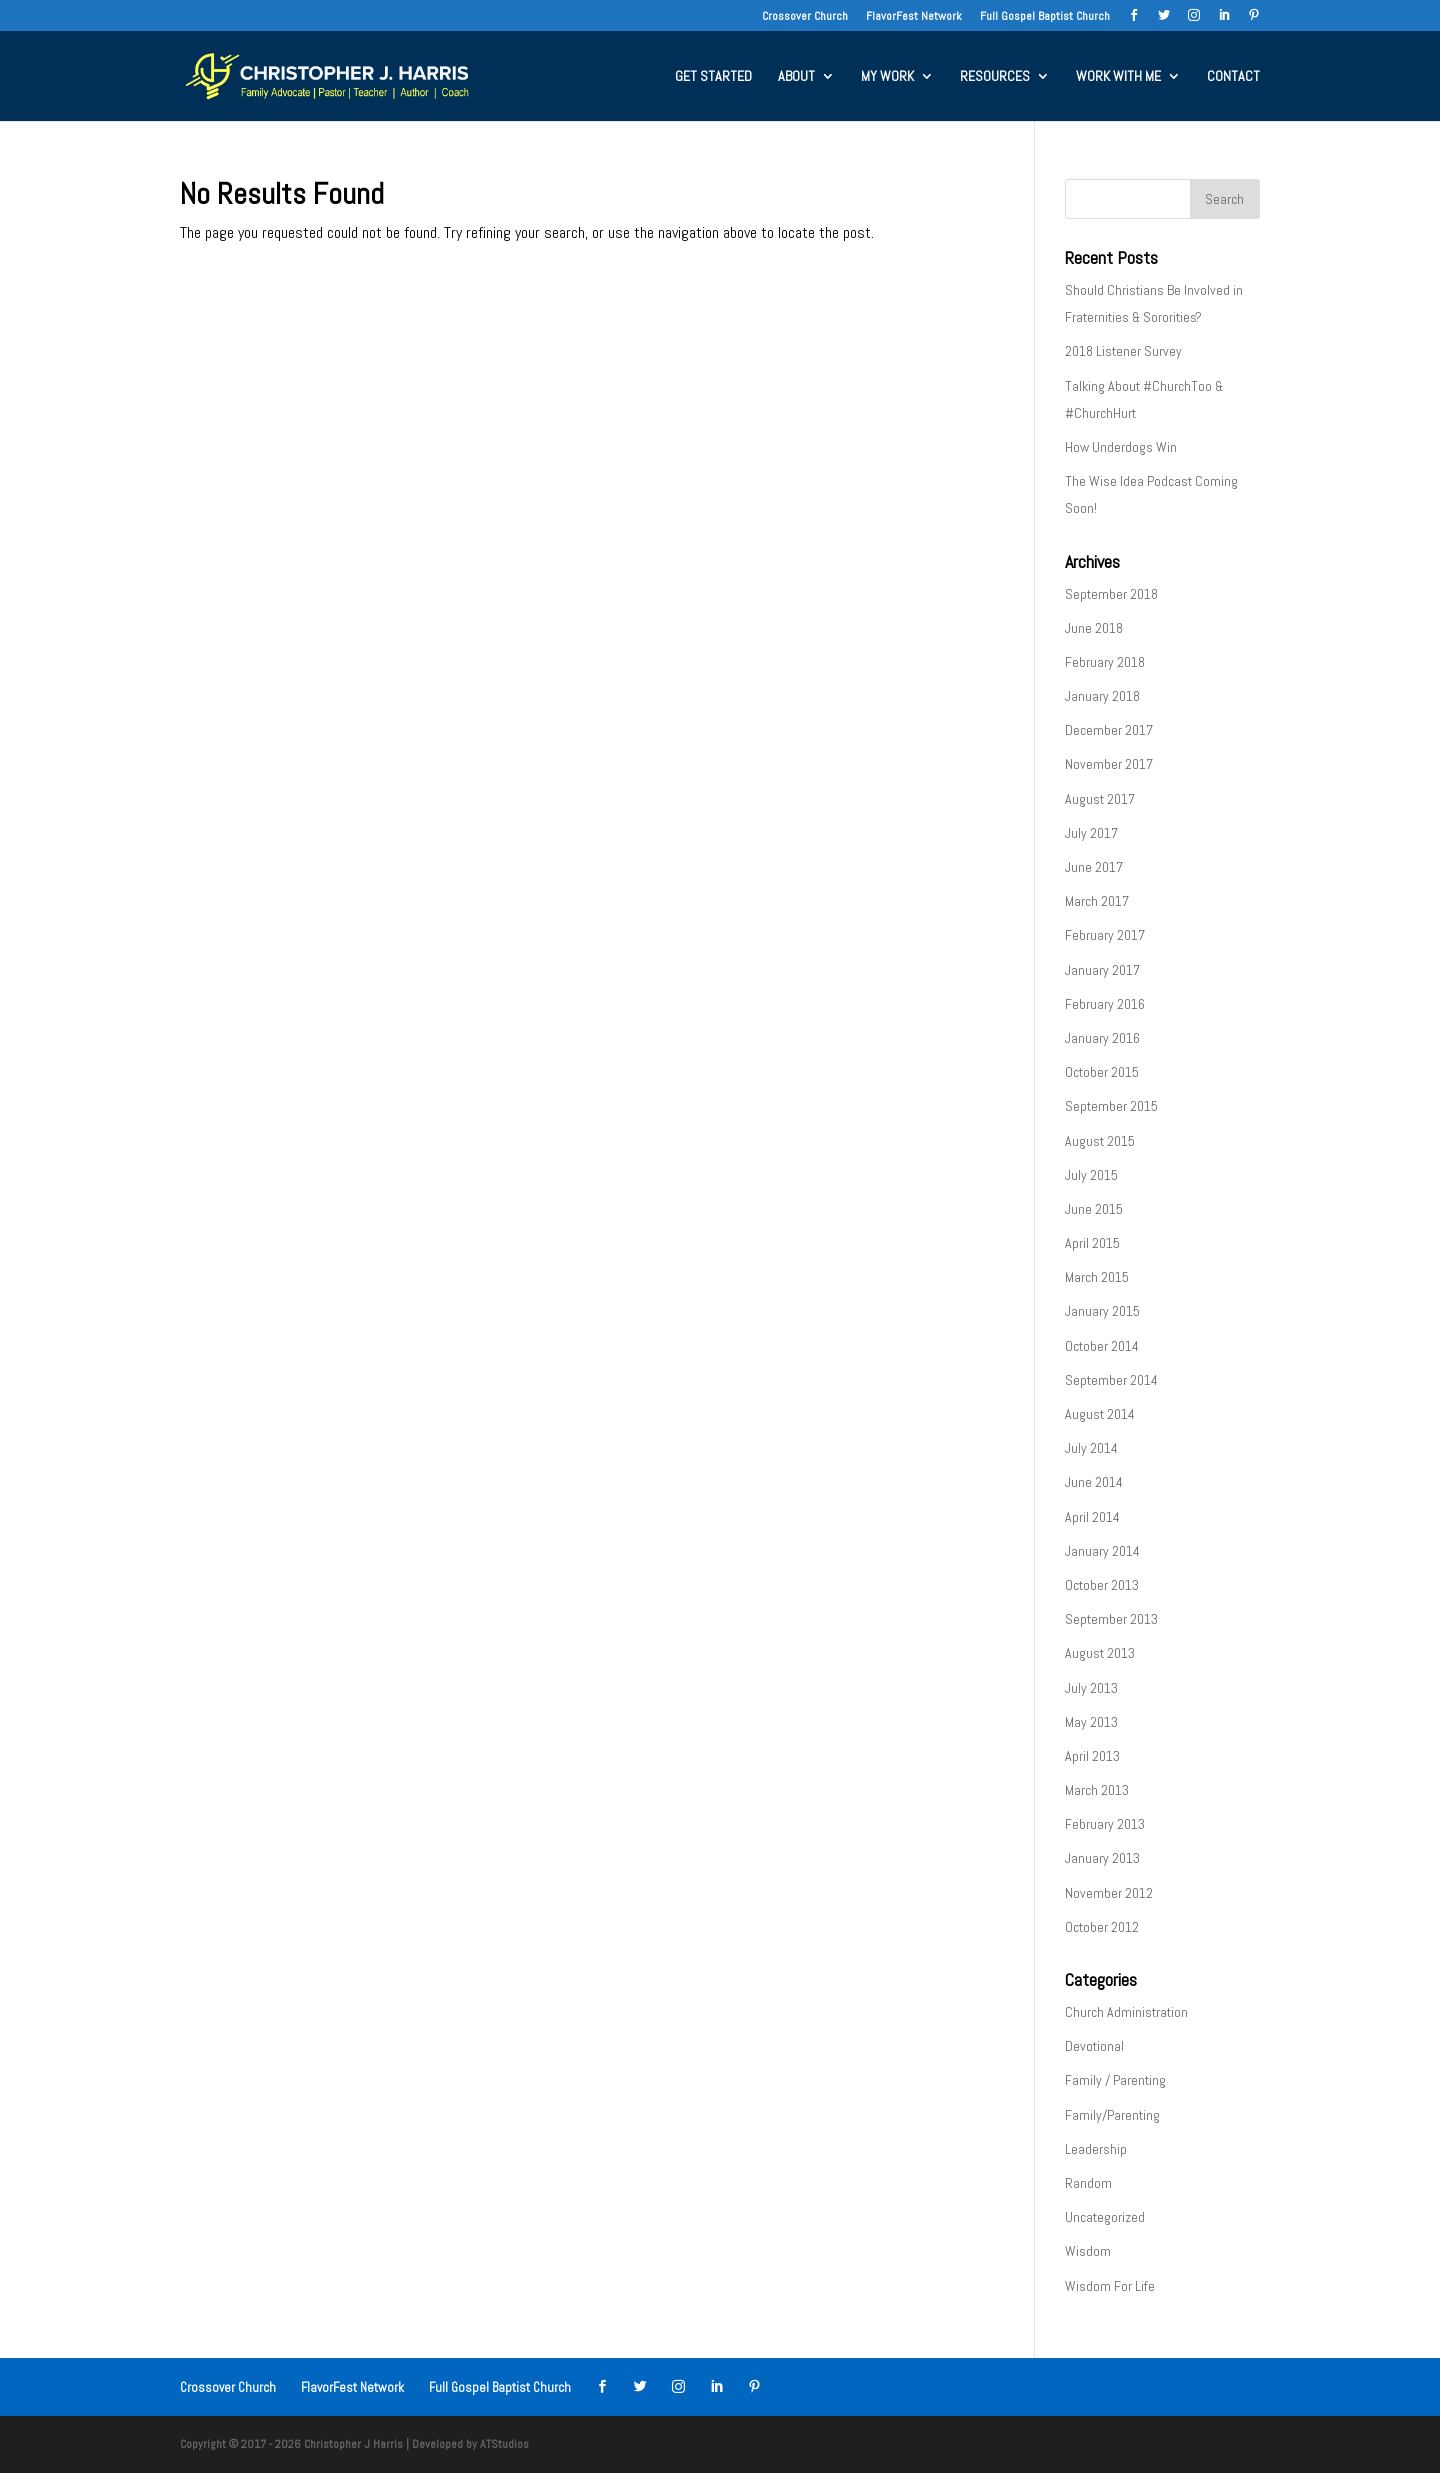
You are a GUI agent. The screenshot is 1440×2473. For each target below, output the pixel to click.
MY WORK (887, 77)
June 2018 (1094, 628)
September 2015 (1111, 1106)
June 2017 (1094, 867)
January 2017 (1102, 970)
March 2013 (1097, 1790)
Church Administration (1126, 2012)
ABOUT (796, 77)
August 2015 (1100, 1141)
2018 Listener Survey (1123, 351)
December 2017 (1109, 730)
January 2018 (1102, 696)
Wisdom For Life (1110, 2286)
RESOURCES (995, 77)
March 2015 (1097, 1277)
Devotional (1094, 2046)
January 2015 (1102, 1311)
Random (1088, 2183)
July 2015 (1091, 1175)
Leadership (1096, 2149)
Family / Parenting (1115, 2080)
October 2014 (1102, 1346)
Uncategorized (1105, 2217)
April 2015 (1092, 1243)
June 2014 (1094, 1482)
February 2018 (1105, 662)
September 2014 (1111, 1380)
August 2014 (1100, 1414)
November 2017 (1109, 764)
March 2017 (1097, 901)
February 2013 (1105, 1824)
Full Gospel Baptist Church (1045, 17)
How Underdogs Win (1121, 447)
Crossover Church (805, 17)
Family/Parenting (1112, 2115)
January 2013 (1102, 1858)
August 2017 (1100, 799)
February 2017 (1105, 935)
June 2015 (1094, 1209)
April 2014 (1092, 1517)
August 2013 (1100, 1653)
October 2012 (1102, 1927)
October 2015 (1102, 1072)
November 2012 (1109, 1893)
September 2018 (1111, 594)
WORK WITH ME (1118, 77)
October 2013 (1102, 1585)
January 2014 (1102, 1551)
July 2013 (1091, 1688)
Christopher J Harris (353, 2444)
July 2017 (1091, 833)
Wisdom (1088, 2251)
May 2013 (1091, 1722)
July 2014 (1091, 1448)
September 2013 (1111, 1619)
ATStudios (504, 2444)
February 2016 (1105, 1004)
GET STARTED (713, 77)
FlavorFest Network (914, 17)
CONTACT (1233, 77)
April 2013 (1092, 1756)
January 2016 (1102, 1038)
